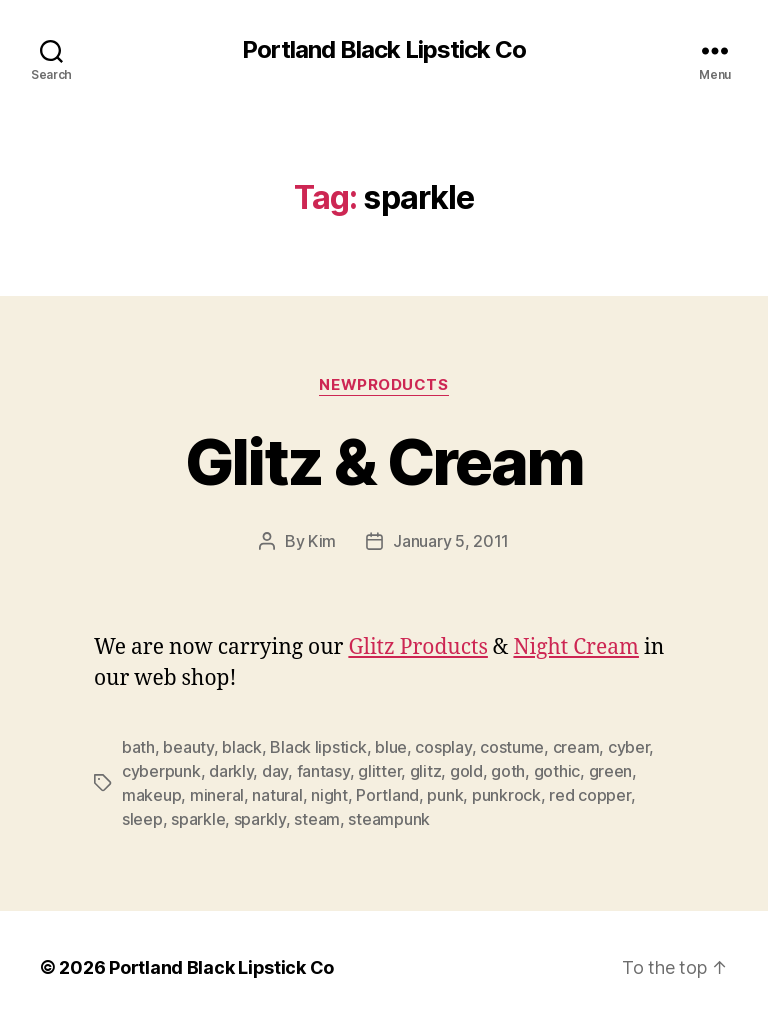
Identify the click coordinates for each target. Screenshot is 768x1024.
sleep (142, 819)
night (329, 795)
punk (445, 795)
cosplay (443, 747)
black (242, 747)
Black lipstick (318, 747)
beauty (188, 747)
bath (138, 747)
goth (508, 771)
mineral (217, 795)
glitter (379, 771)
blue (391, 747)
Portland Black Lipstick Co (384, 50)
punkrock (506, 795)
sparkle (198, 819)
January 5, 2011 (451, 541)
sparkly (260, 819)
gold (466, 771)
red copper (589, 795)
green (611, 771)
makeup (151, 795)
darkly (231, 771)
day (275, 771)
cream (576, 747)
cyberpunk (161, 771)
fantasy (323, 771)
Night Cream (575, 647)
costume (512, 747)
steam (317, 819)
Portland (387, 795)
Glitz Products (417, 647)
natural (277, 795)
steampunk (389, 819)
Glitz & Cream (384, 461)
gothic (557, 771)
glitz (426, 771)
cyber (629, 747)
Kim (322, 541)
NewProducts (383, 385)
